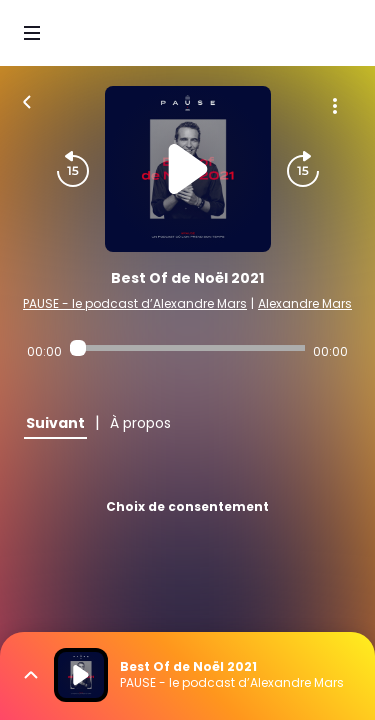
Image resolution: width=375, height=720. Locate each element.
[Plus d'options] (335, 106)
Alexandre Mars (305, 303)
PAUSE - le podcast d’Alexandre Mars (135, 303)
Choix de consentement (187, 506)
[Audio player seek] (187, 348)
